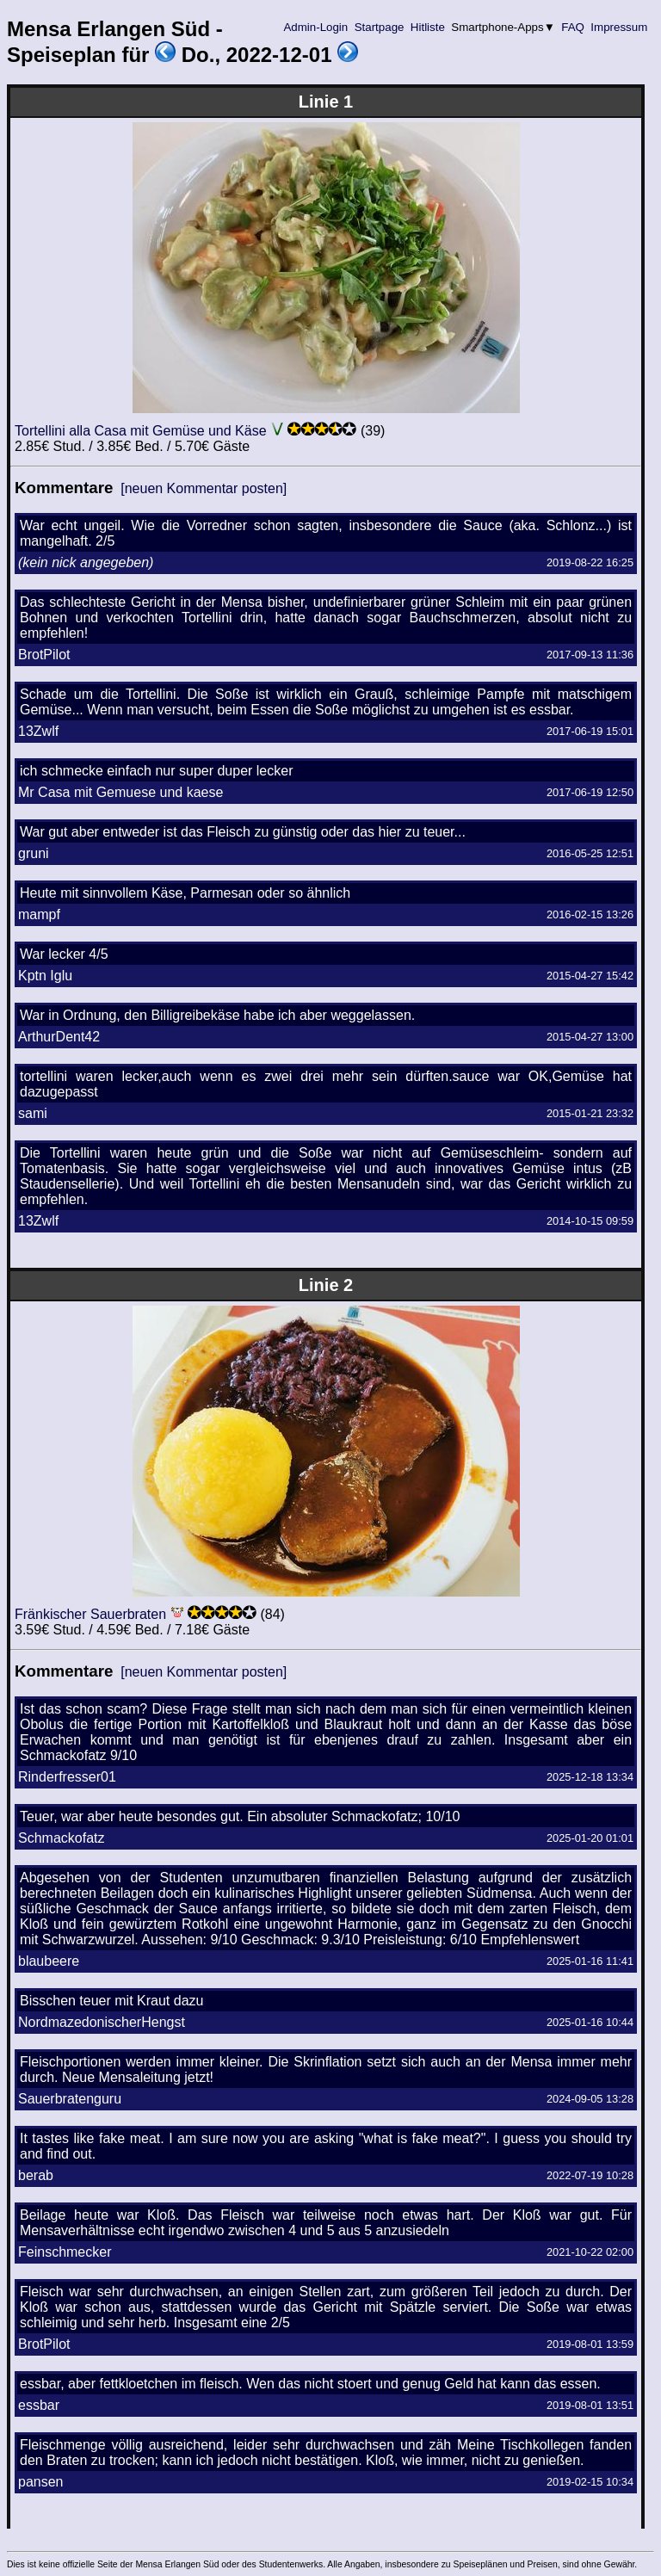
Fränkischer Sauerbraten (90, 1614)
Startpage (379, 27)
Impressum (619, 27)
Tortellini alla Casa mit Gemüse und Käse (141, 430)
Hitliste (427, 27)
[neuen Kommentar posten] (203, 488)
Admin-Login (316, 27)
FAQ (573, 27)
